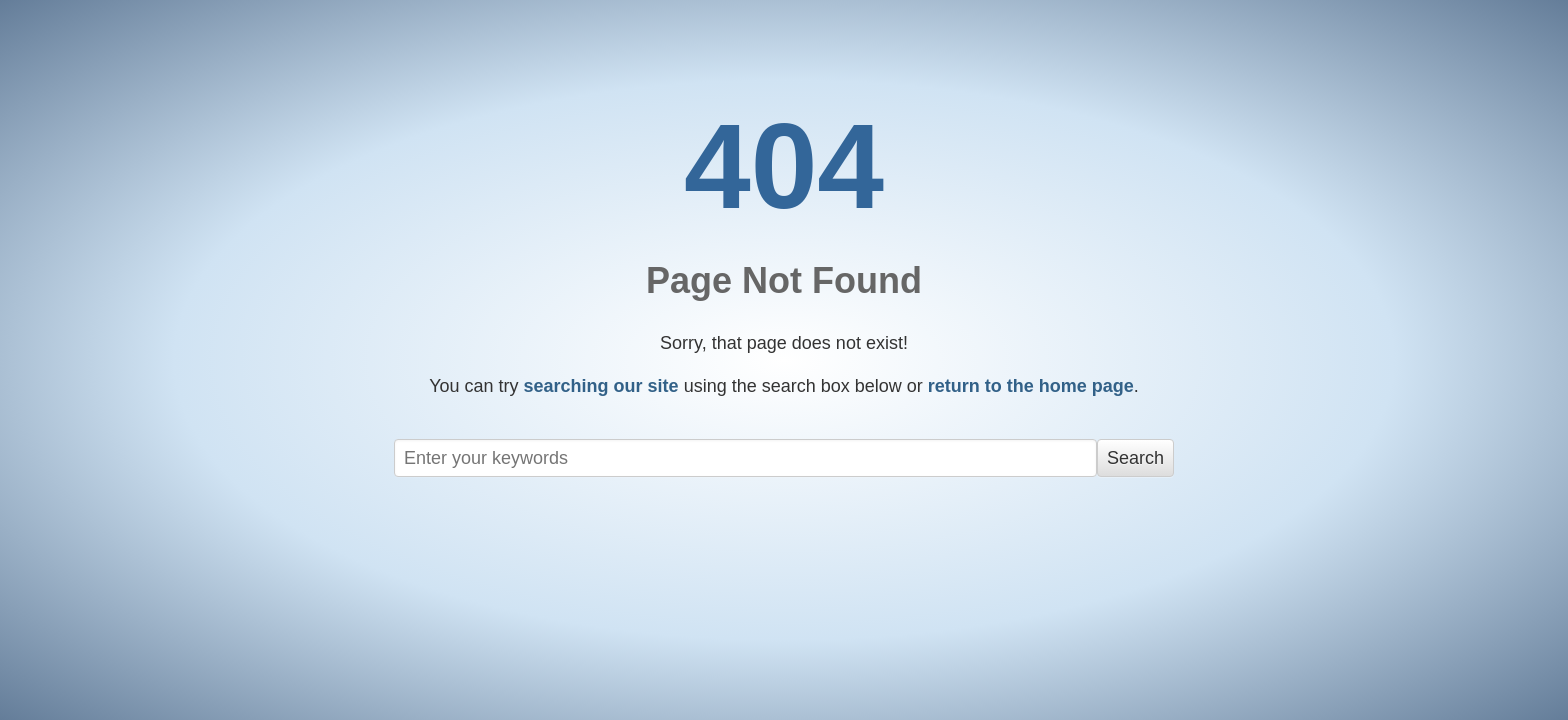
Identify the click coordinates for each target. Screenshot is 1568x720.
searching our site (601, 386)
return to (1031, 386)
